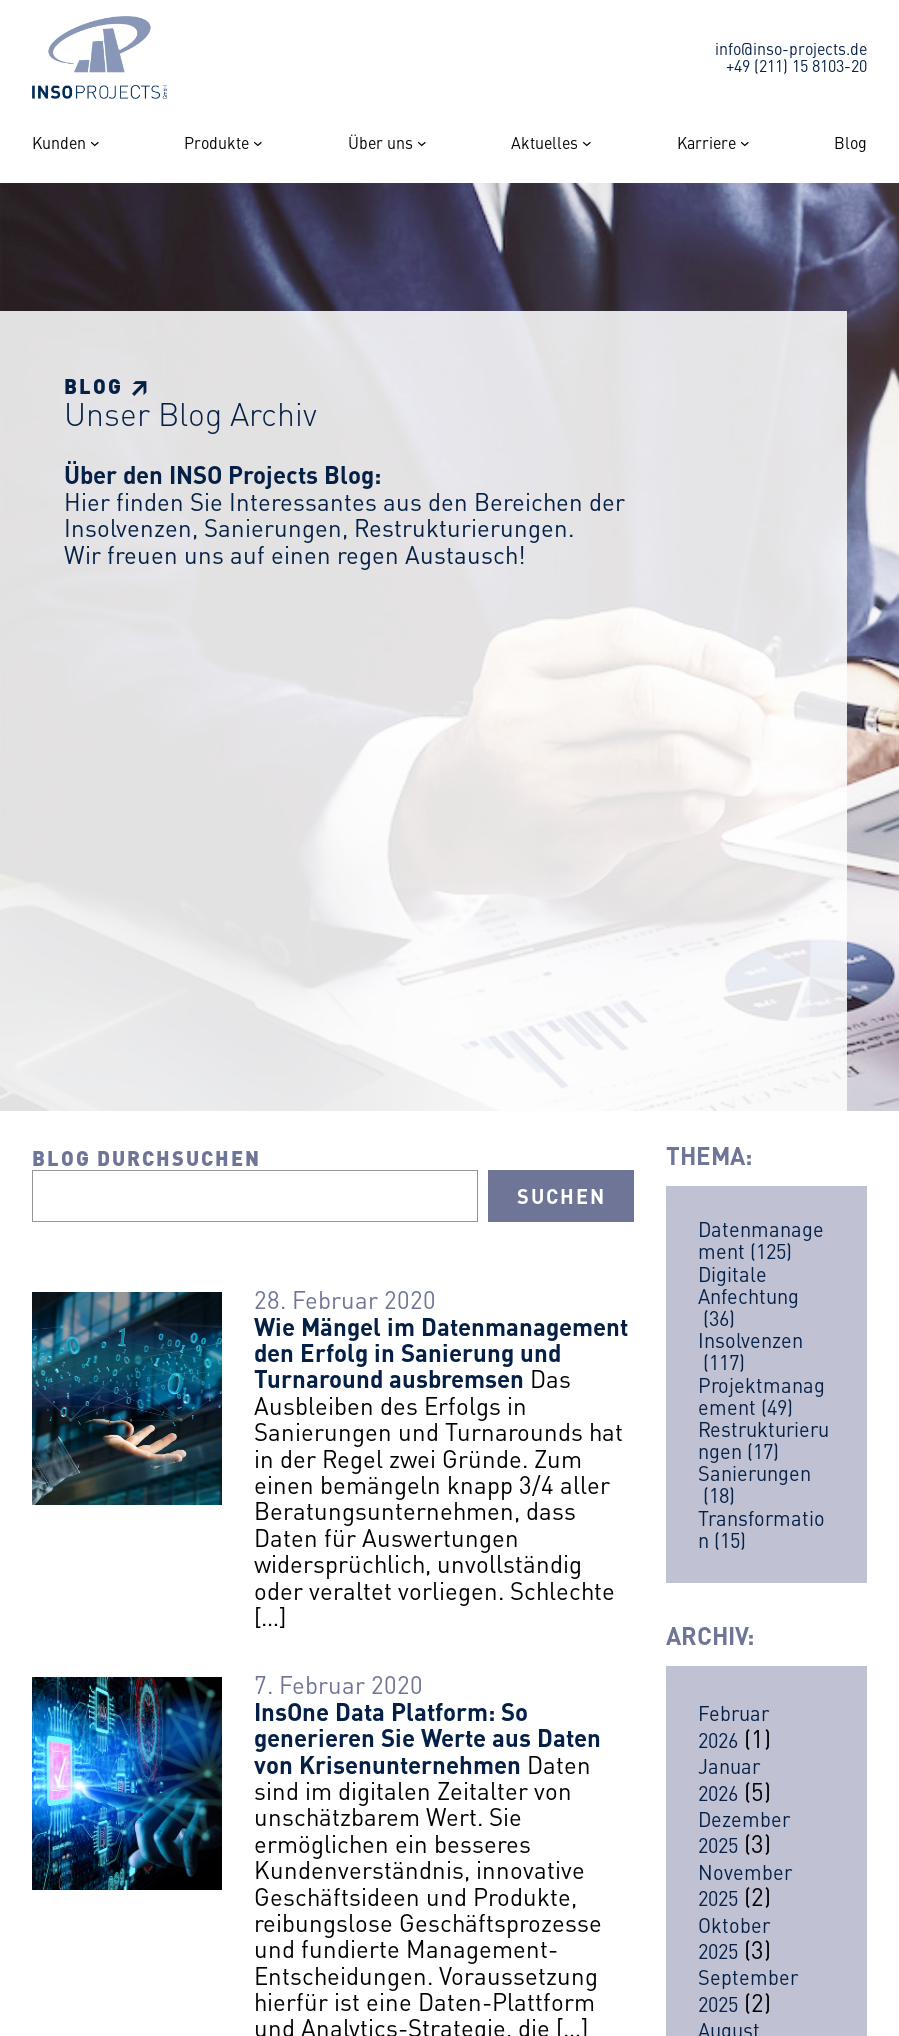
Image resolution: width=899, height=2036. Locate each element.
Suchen (561, 1195)
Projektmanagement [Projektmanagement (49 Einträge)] (761, 1396)
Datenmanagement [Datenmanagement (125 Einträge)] (761, 1240)
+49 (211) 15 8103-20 (796, 65)
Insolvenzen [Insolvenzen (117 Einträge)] (750, 1351)
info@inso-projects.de (791, 48)
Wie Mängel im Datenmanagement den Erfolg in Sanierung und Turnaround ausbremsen (441, 1352)
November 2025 (745, 1884)
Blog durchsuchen (146, 1157)
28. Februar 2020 (345, 1299)
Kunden (59, 143)
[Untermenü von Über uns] (422, 143)
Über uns (380, 143)
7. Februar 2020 (338, 1684)
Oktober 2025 (734, 1937)
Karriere (706, 143)
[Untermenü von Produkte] (258, 143)
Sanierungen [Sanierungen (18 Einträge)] (754, 1484)
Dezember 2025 (744, 1831)
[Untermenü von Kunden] (95, 143)
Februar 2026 (733, 1725)
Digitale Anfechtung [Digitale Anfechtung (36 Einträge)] (748, 1296)
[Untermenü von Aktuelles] (587, 143)
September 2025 (748, 1989)
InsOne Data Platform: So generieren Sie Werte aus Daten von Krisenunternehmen (427, 1737)
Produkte (216, 143)
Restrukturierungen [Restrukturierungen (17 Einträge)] (763, 1440)
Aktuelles (544, 143)
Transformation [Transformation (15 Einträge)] (761, 1529)
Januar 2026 (729, 1778)
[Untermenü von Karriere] (745, 143)
